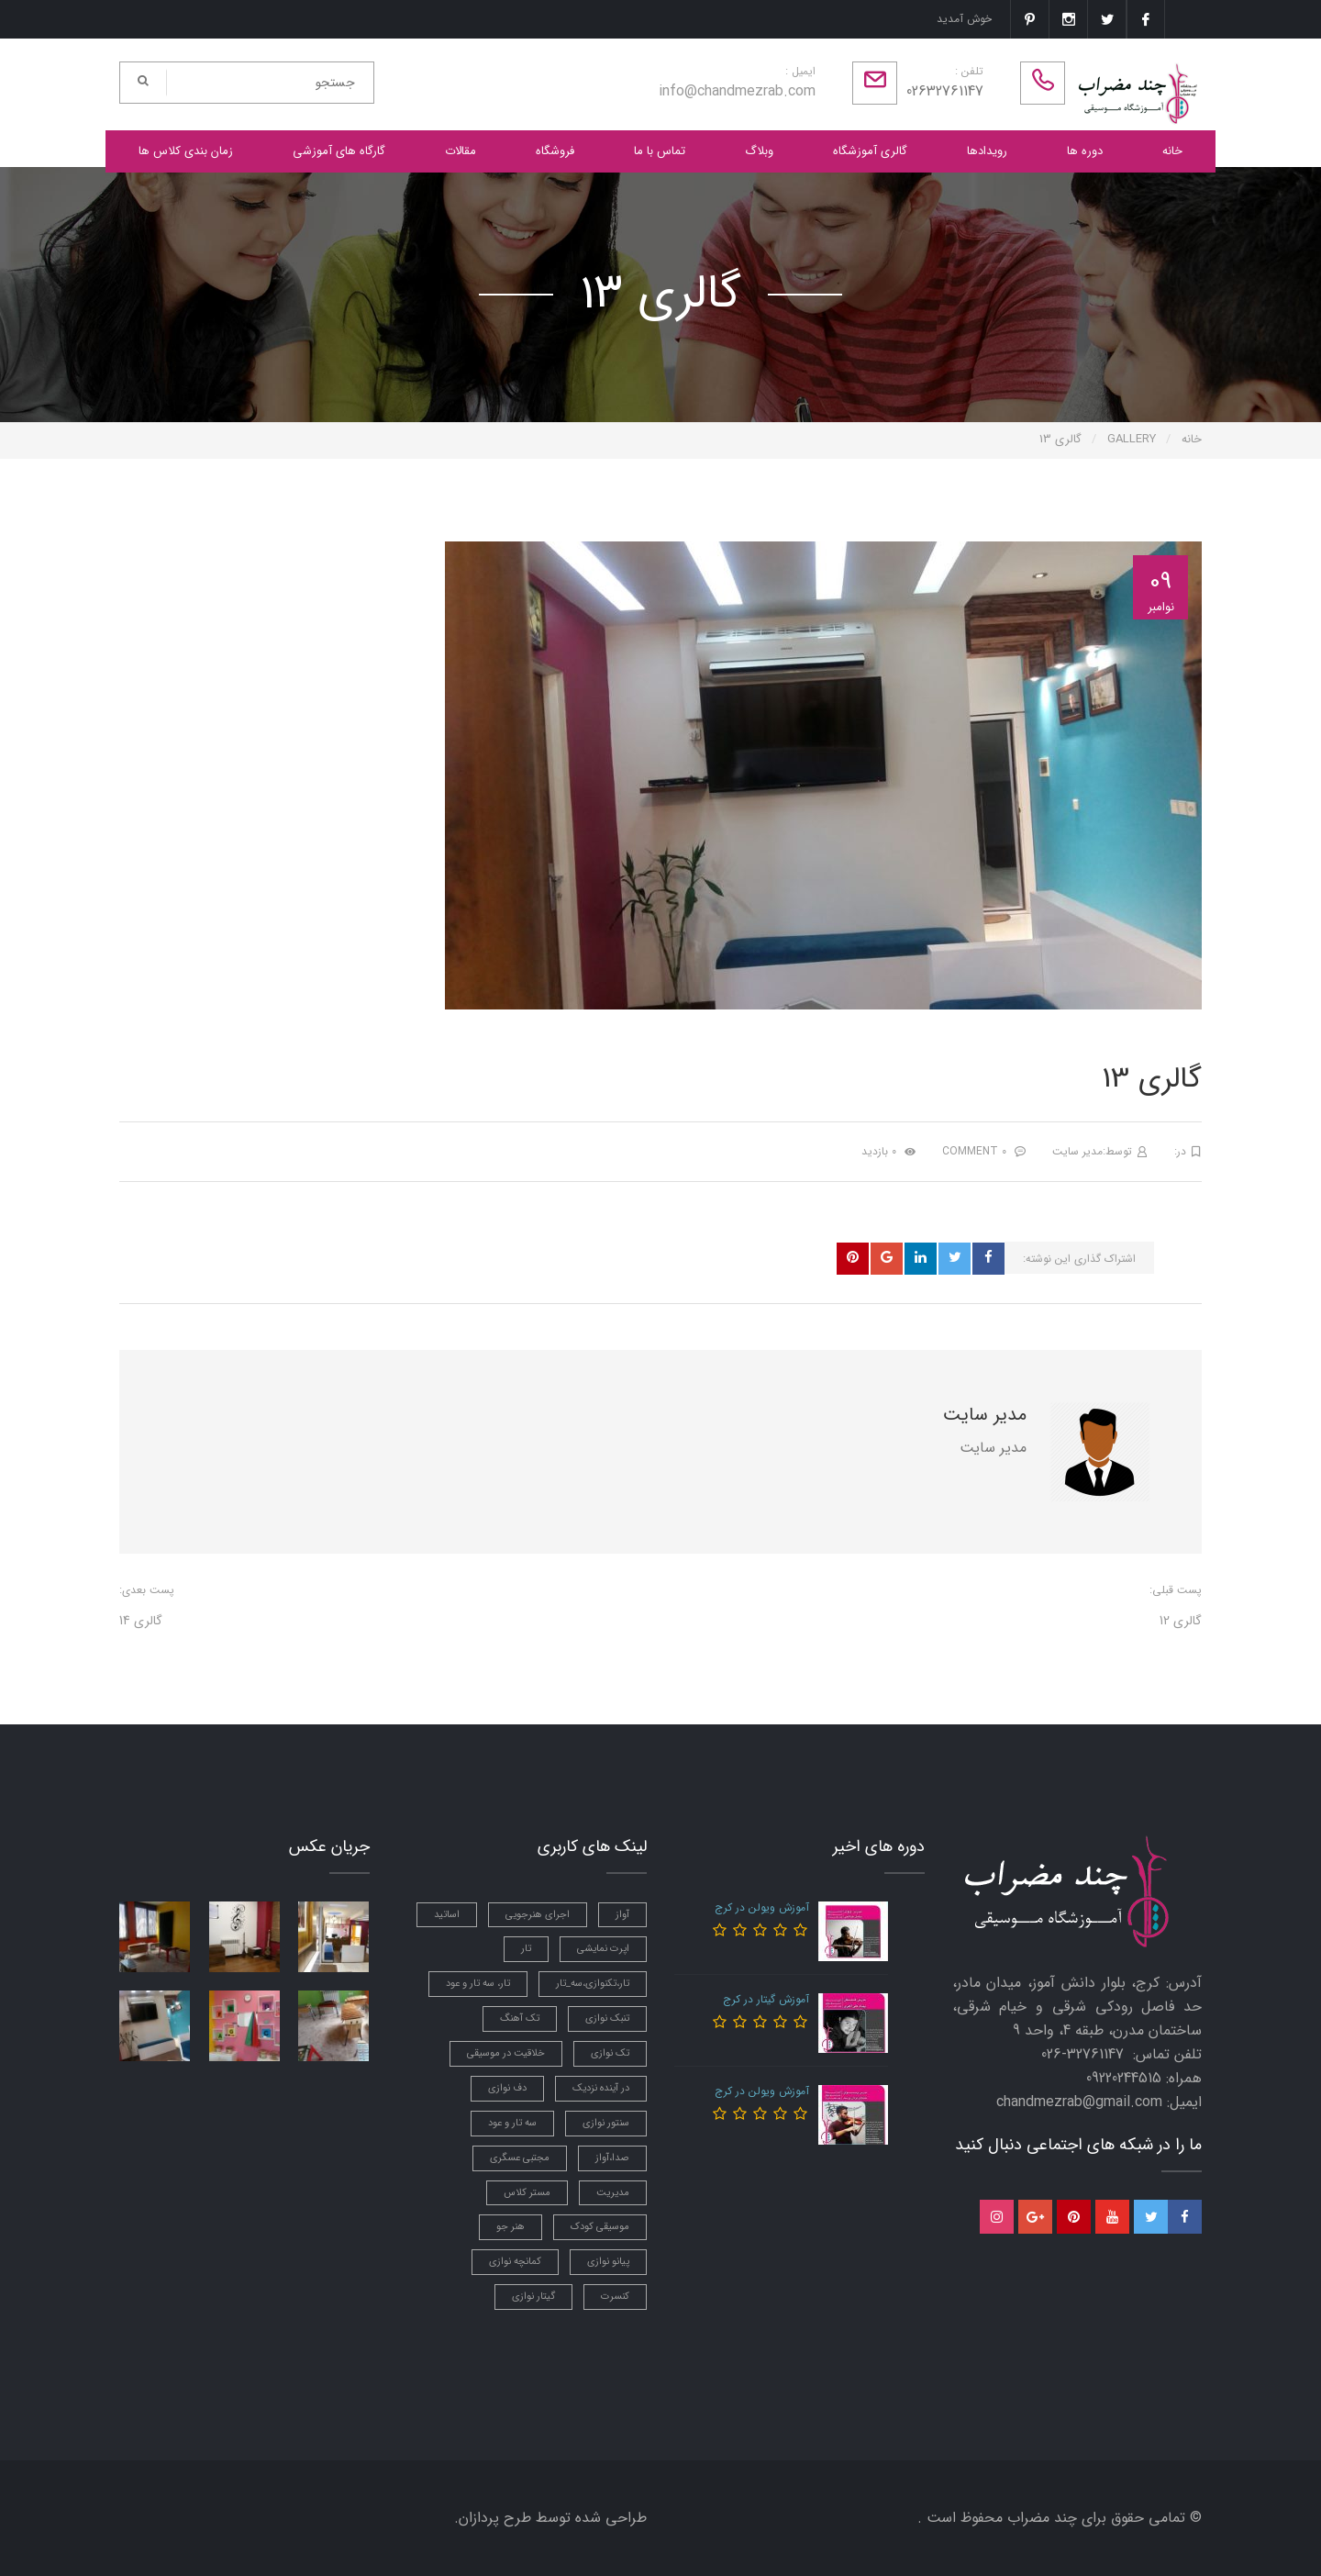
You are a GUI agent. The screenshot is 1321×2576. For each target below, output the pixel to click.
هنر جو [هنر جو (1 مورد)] (510, 2227)
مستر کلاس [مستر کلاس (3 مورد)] (527, 2193)
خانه (1172, 151)
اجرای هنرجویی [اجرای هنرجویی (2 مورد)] (537, 1915)
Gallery (1131, 439)
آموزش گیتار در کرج (766, 1999)
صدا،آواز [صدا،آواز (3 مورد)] (612, 2158)
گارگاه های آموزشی (339, 151)
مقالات (460, 151)
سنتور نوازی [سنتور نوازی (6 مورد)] (606, 2123)
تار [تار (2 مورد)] (526, 1949)
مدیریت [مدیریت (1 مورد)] (612, 2193)
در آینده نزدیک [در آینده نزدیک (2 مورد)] (600, 2088)
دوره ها (1085, 151)
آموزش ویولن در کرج (762, 1907)
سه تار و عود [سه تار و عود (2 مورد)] (512, 2123)
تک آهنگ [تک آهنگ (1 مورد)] (519, 2018)
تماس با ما (659, 151)
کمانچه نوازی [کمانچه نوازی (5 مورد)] (515, 2261)
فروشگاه (555, 151)
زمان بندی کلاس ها (186, 151)
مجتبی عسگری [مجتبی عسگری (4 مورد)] (519, 2158)
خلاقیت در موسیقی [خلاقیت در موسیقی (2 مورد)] (506, 2053)
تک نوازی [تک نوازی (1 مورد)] (610, 2053)
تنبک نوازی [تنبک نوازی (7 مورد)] (607, 2018)
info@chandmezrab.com (737, 91)
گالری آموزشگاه (870, 151)
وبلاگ (759, 151)
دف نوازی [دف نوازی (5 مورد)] (507, 2088)
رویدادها (987, 151)
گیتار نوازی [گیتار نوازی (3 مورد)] (533, 2296)
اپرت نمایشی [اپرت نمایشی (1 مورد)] (603, 1949)
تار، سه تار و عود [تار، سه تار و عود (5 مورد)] (478, 1983)
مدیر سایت (1077, 1151)
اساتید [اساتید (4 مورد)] (447, 1915)
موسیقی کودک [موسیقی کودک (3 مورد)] (600, 2227)
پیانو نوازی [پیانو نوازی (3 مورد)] (608, 2261)
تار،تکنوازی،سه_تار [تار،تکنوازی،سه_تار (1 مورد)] (592, 1983)
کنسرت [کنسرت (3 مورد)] (615, 2296)
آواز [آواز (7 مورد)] (622, 1915)
